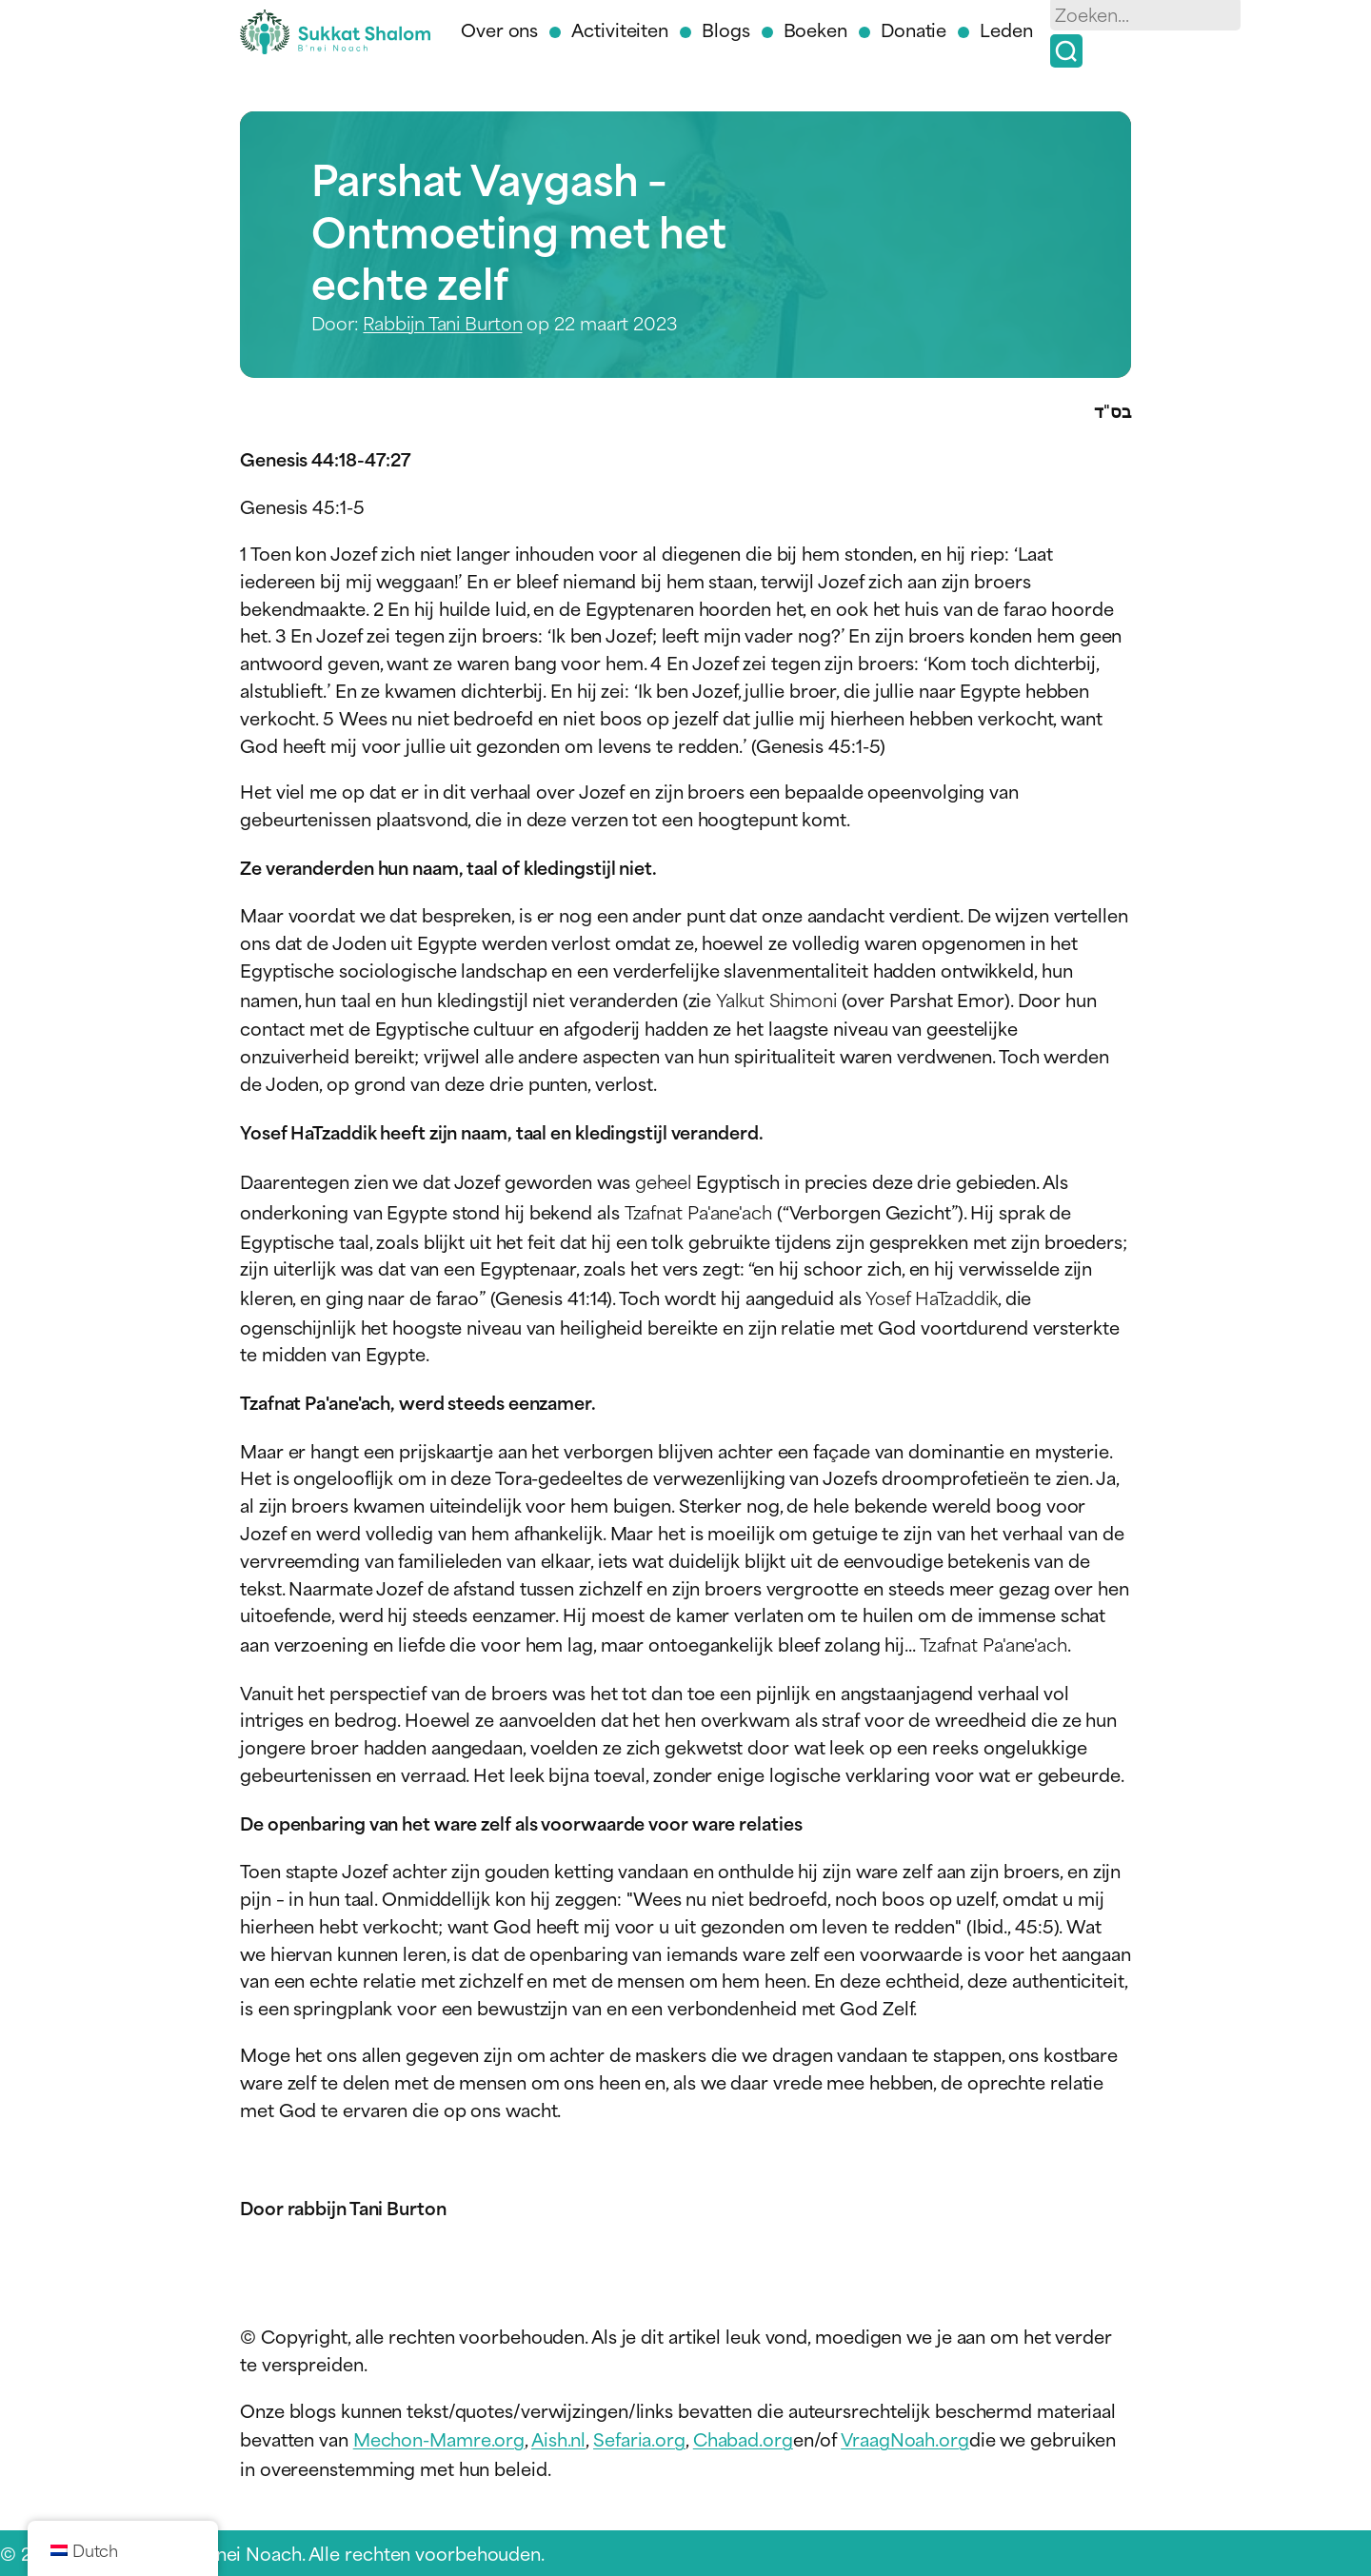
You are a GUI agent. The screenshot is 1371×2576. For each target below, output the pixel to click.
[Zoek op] (1066, 51)
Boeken (815, 29)
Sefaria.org (639, 2438)
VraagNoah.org (905, 2438)
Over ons (499, 29)
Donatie (913, 29)
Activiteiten (619, 29)
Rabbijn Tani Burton (442, 322)
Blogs (726, 29)
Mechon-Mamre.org (439, 2438)
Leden (1006, 29)
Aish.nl (558, 2438)
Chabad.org (743, 2438)
